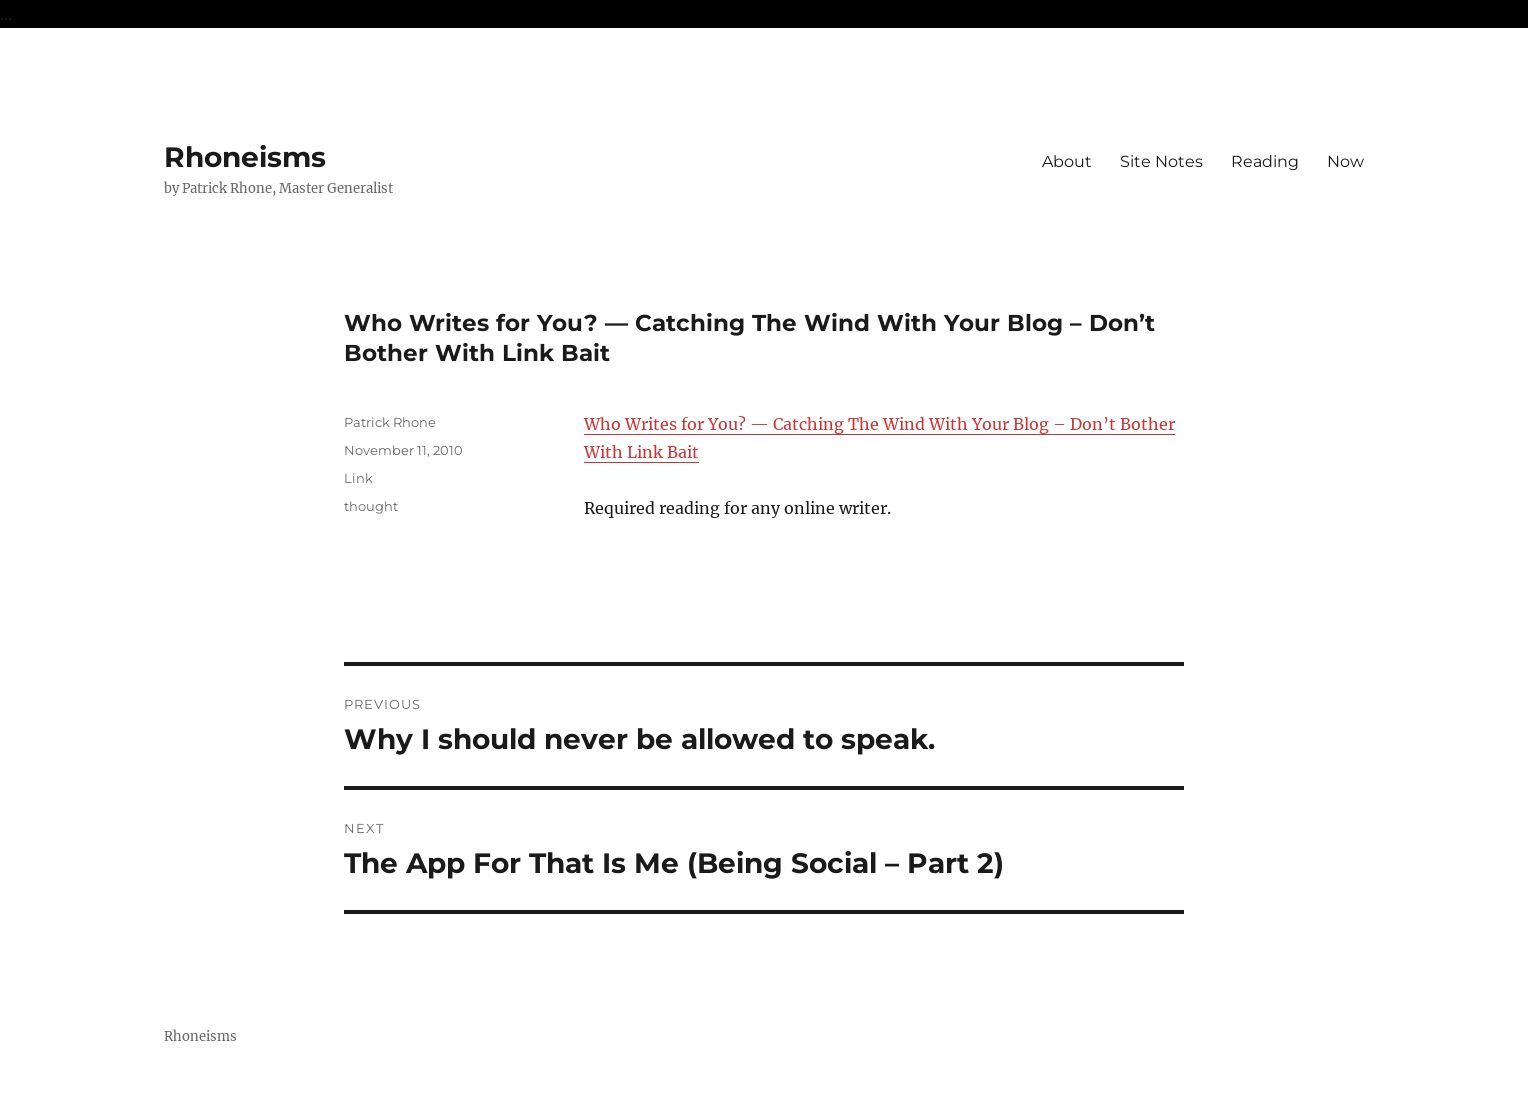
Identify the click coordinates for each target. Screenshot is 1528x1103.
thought (371, 506)
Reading (1265, 161)
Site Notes (1161, 161)
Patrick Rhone (390, 422)
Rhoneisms (245, 157)
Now (1345, 161)
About (1067, 161)
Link (358, 478)
